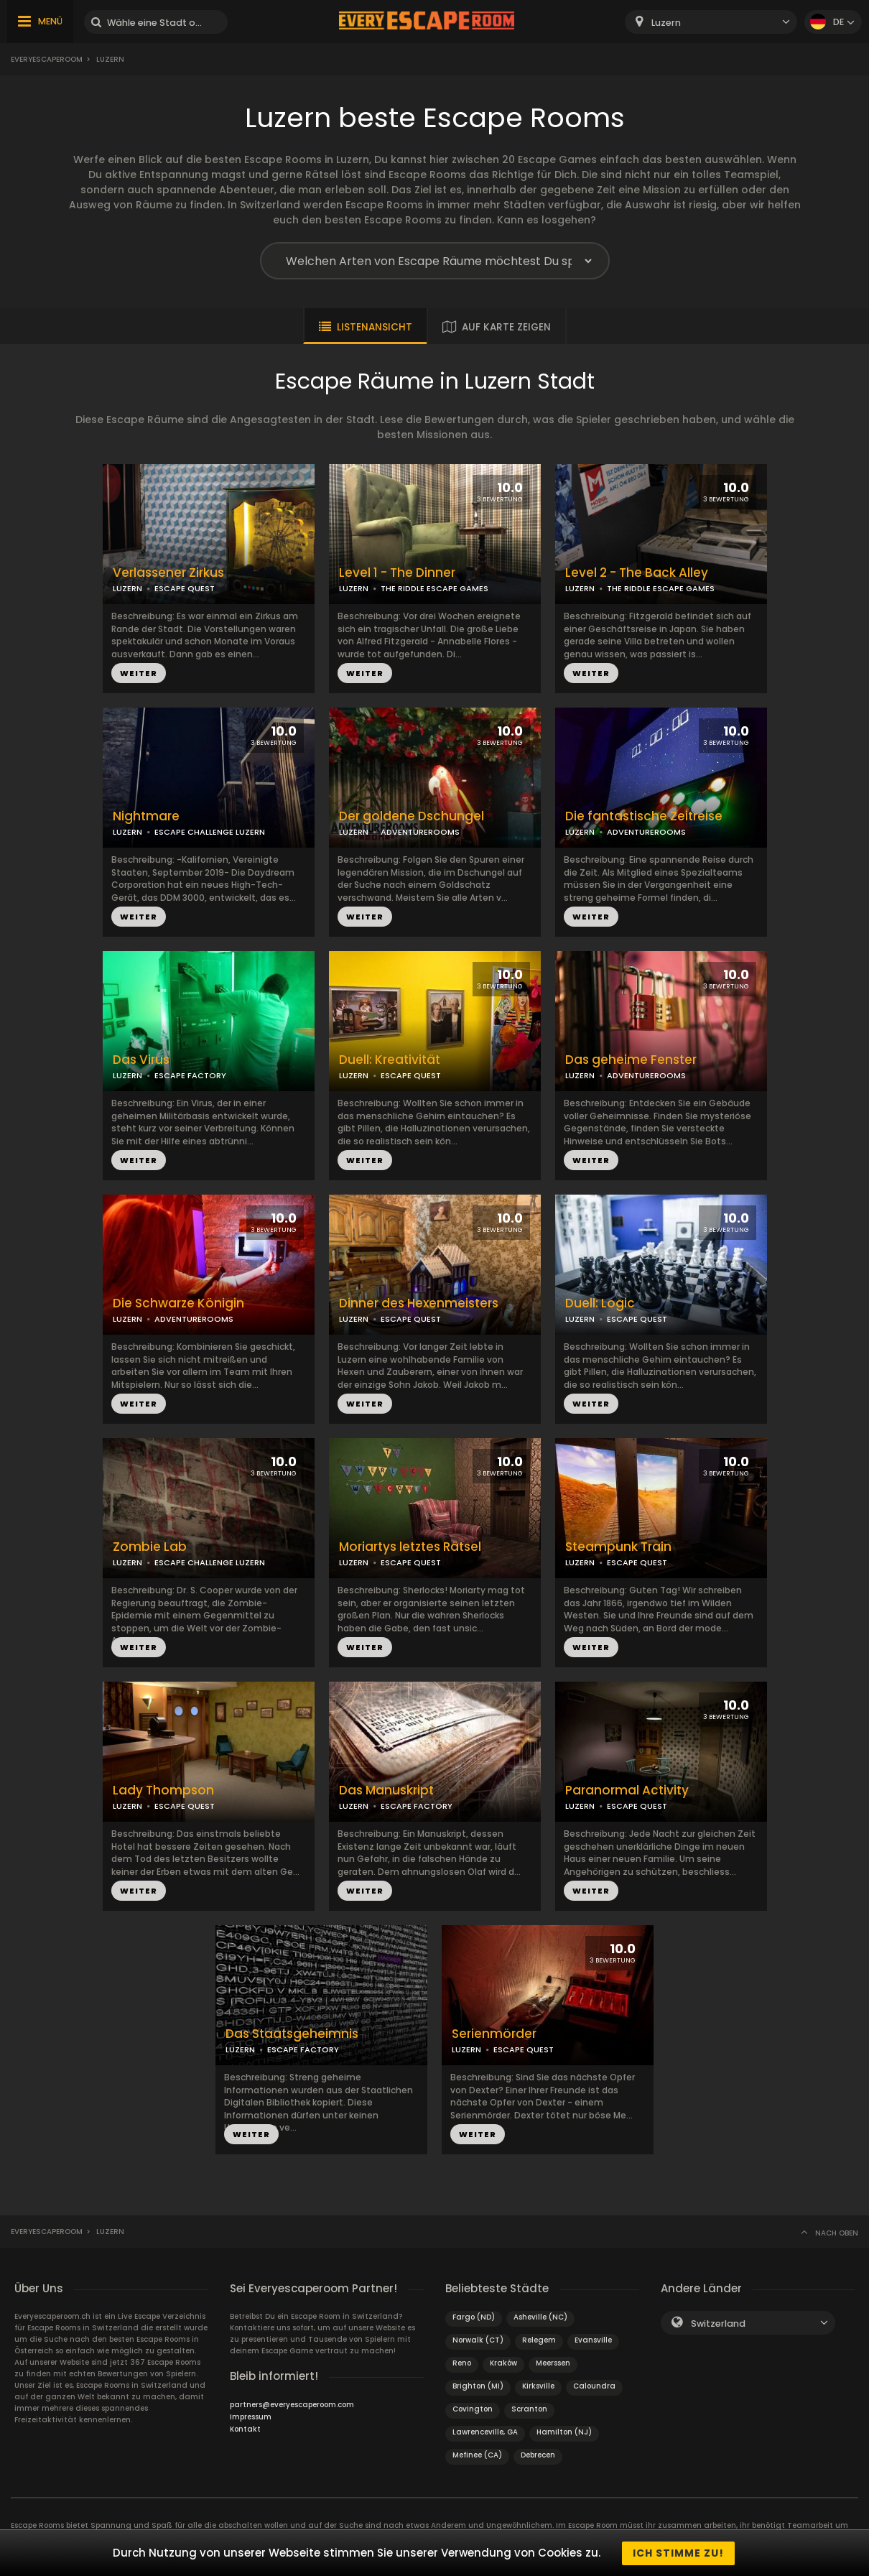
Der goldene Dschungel (411, 816)
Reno (461, 2363)
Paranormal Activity (627, 1790)
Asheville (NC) (540, 2317)
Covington (472, 2409)
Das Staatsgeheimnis (292, 2034)
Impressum (250, 2416)
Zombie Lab (150, 1547)
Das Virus (141, 1059)
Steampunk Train (618, 1547)
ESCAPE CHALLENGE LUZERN (209, 832)
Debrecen (538, 2455)
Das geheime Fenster (631, 1059)
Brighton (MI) (477, 2386)
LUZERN (127, 588)
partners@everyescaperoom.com (292, 2404)
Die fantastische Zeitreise (643, 816)
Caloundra (594, 2386)
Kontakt (245, 2429)
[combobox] (711, 22)
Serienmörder (494, 2034)
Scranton (529, 2409)
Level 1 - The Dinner (397, 572)
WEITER (138, 673)
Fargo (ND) (473, 2317)
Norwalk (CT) (477, 2340)
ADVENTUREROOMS (420, 832)
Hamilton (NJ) (564, 2432)
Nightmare (146, 816)
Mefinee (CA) (477, 2455)
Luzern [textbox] (666, 23)
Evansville (593, 2340)
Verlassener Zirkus (168, 572)
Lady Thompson (163, 1790)
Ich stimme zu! (678, 2553)
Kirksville (538, 2386)
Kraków (503, 2363)
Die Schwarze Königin (178, 1303)
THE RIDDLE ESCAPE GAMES (434, 588)
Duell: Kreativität (389, 1059)
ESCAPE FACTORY (190, 1075)
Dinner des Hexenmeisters (418, 1303)
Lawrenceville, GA (485, 2432)
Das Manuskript (386, 1790)
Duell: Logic (600, 1303)
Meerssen (553, 2363)
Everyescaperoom (47, 59)
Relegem (539, 2340)
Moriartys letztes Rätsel (410, 1547)
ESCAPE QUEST (184, 588)
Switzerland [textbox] (718, 2323)
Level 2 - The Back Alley (636, 572)
